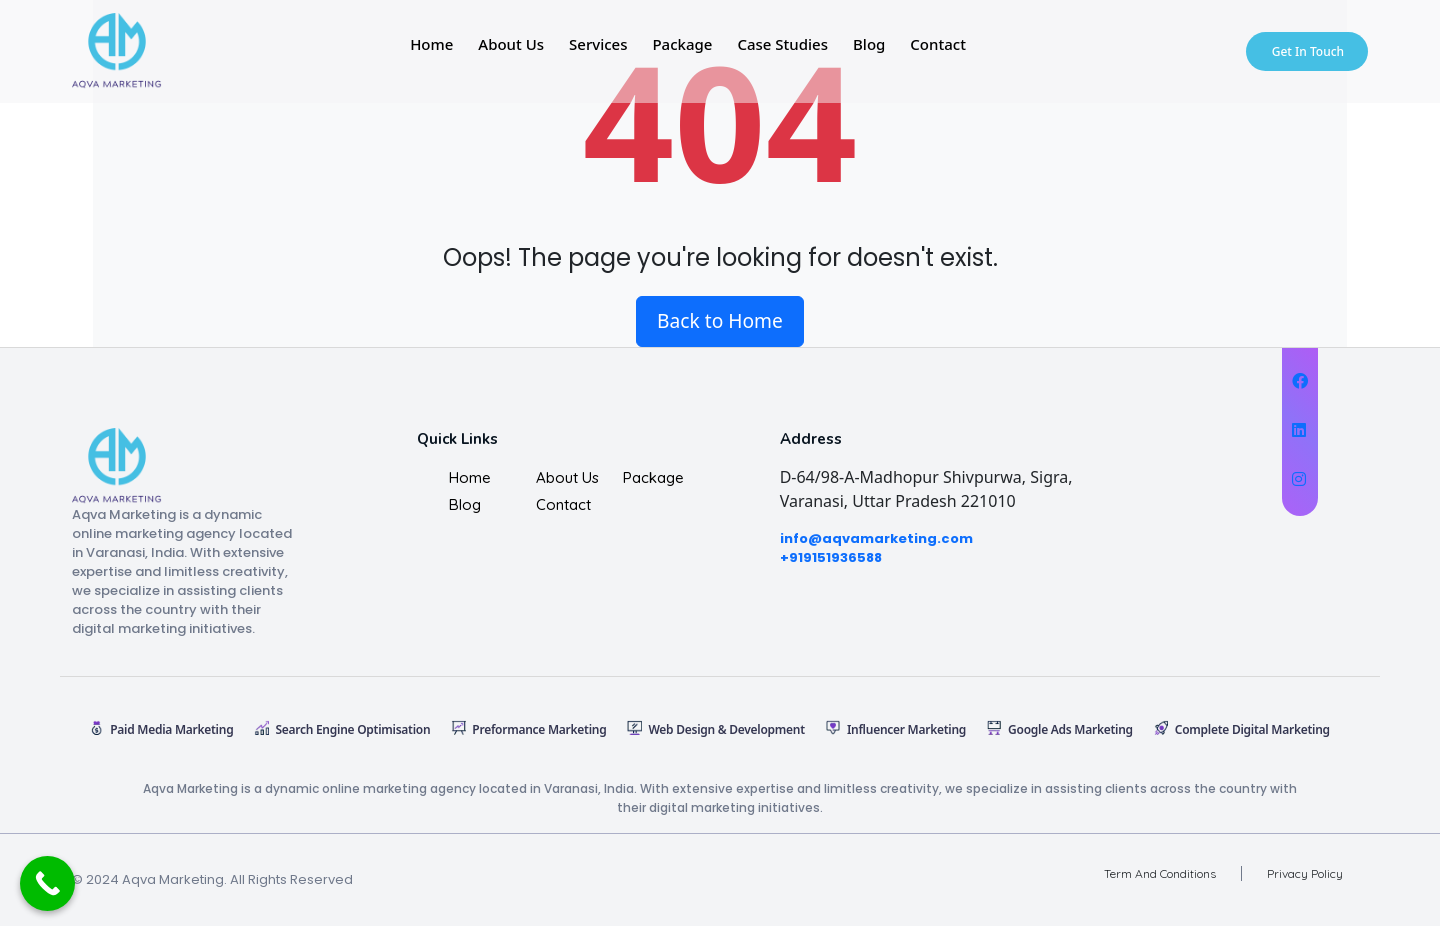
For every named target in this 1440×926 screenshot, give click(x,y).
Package (682, 44)
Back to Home (720, 320)
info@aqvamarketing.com (876, 538)
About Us (511, 44)
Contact (938, 44)
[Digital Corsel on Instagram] (1300, 479)
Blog (869, 44)
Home (431, 44)
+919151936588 (831, 557)
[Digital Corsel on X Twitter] (1300, 430)
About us (567, 477)
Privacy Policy (1305, 873)
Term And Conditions (1160, 873)
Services (598, 44)
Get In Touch (1308, 51)
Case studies (782, 44)
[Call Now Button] (47, 883)
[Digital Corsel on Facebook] (1300, 381)
